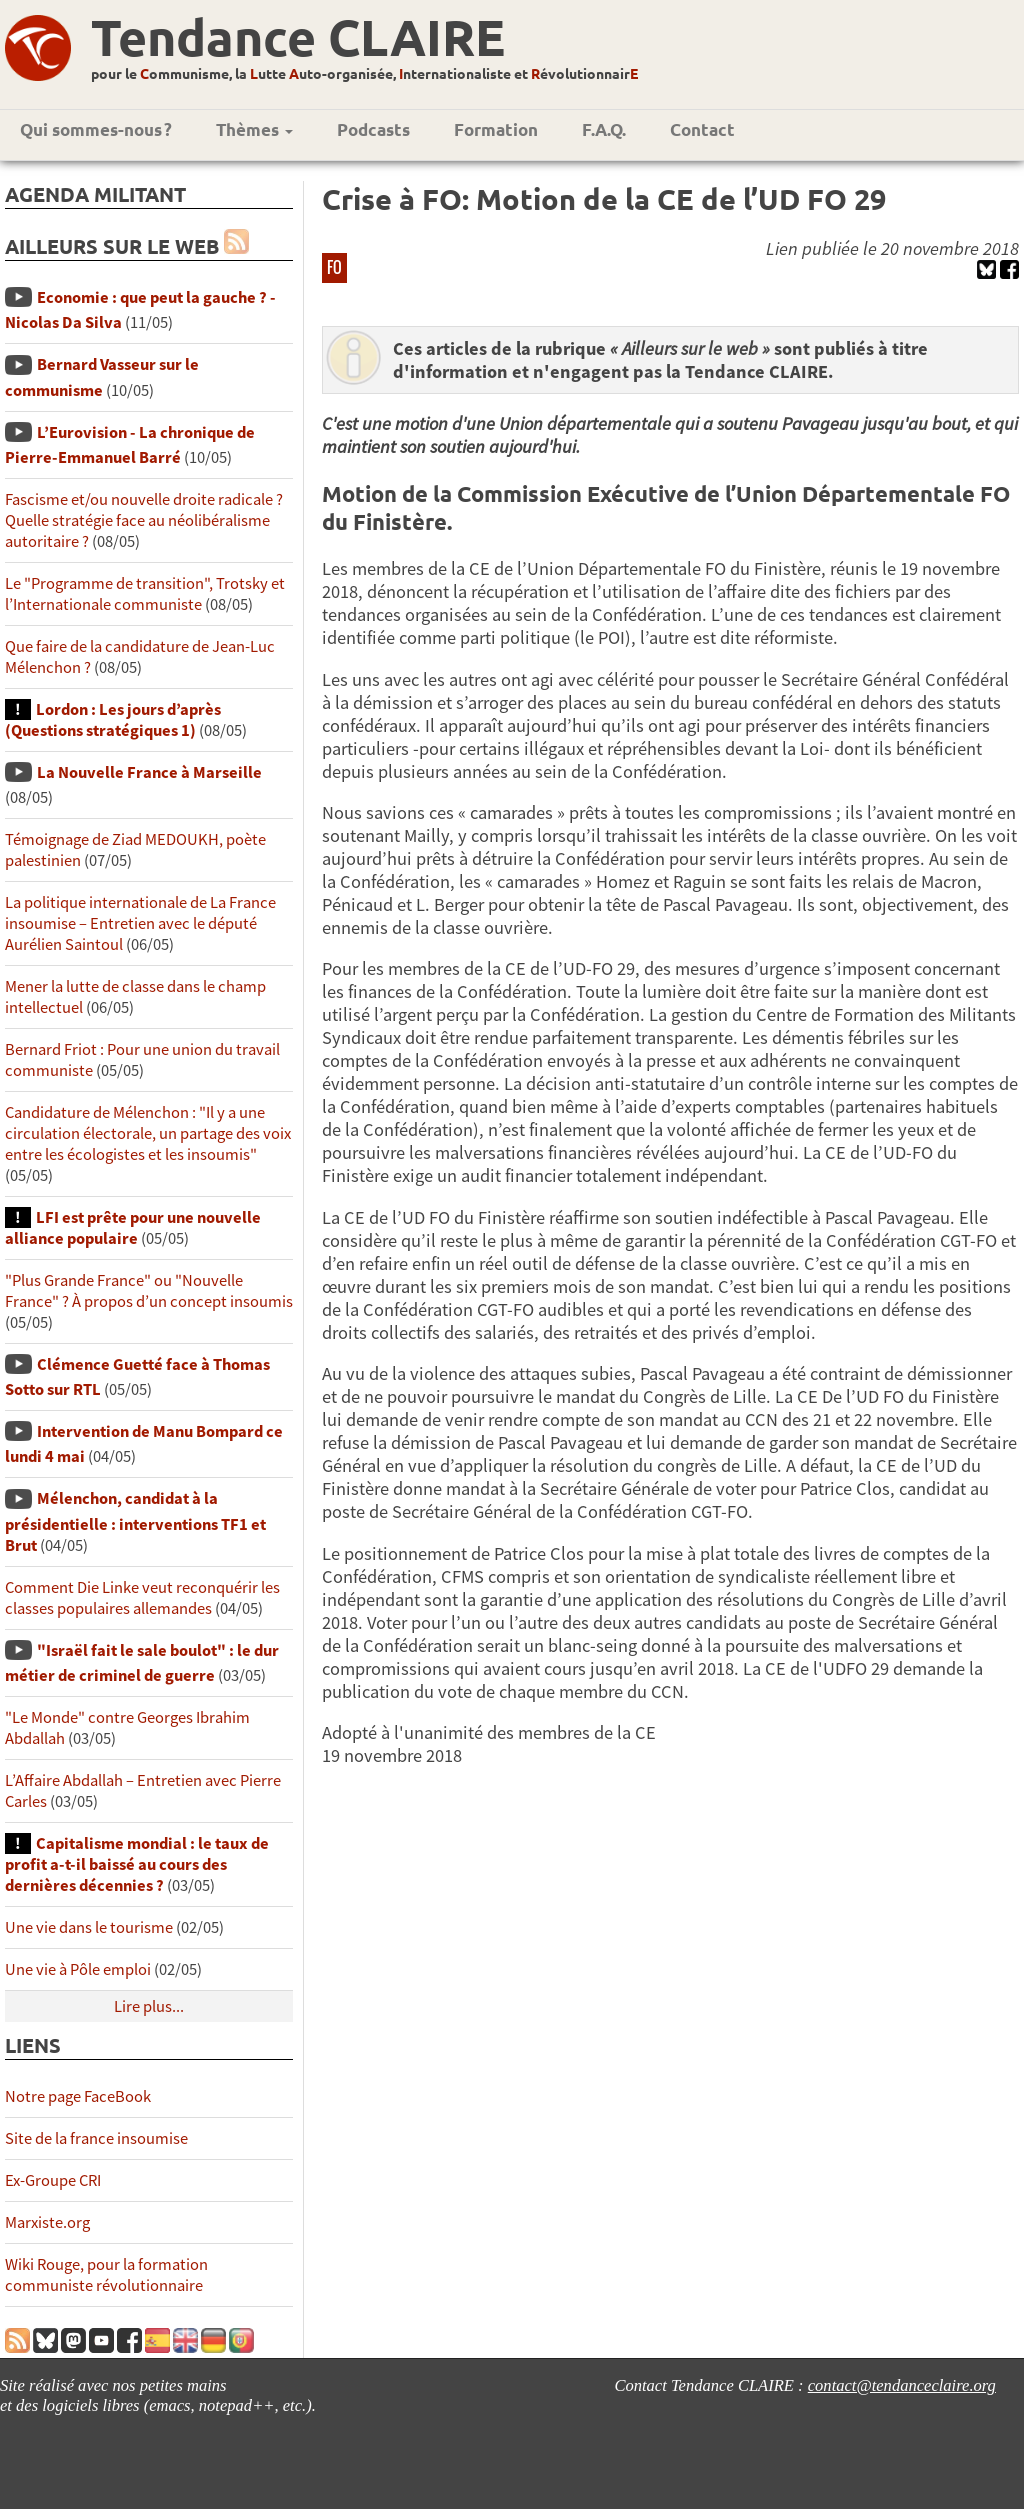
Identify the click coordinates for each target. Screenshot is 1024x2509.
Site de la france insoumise (96, 2138)
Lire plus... (149, 2006)
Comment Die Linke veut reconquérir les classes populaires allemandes (142, 1598)
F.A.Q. (604, 129)
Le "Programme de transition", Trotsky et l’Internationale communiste (145, 594)
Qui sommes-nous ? (96, 129)
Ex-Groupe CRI (53, 2180)
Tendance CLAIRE (298, 36)
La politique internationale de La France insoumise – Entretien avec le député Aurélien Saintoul (140, 923)
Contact (702, 129)
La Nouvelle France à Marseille (149, 772)
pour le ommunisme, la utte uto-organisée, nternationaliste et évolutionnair (364, 73)
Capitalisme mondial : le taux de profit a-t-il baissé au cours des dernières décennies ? (137, 1864)
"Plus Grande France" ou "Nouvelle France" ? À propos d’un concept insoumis (149, 1291)
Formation (496, 129)
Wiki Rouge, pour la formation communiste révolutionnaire (106, 2275)
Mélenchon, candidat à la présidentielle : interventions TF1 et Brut (135, 1521)
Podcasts (373, 129)
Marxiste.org (47, 2222)
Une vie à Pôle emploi (78, 1969)
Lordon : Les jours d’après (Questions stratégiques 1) (113, 720)
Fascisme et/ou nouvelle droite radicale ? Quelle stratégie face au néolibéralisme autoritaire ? (144, 520)
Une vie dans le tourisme (89, 1927)
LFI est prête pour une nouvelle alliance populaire (133, 1228)
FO (334, 267)
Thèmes (254, 129)
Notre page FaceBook (78, 2096)
